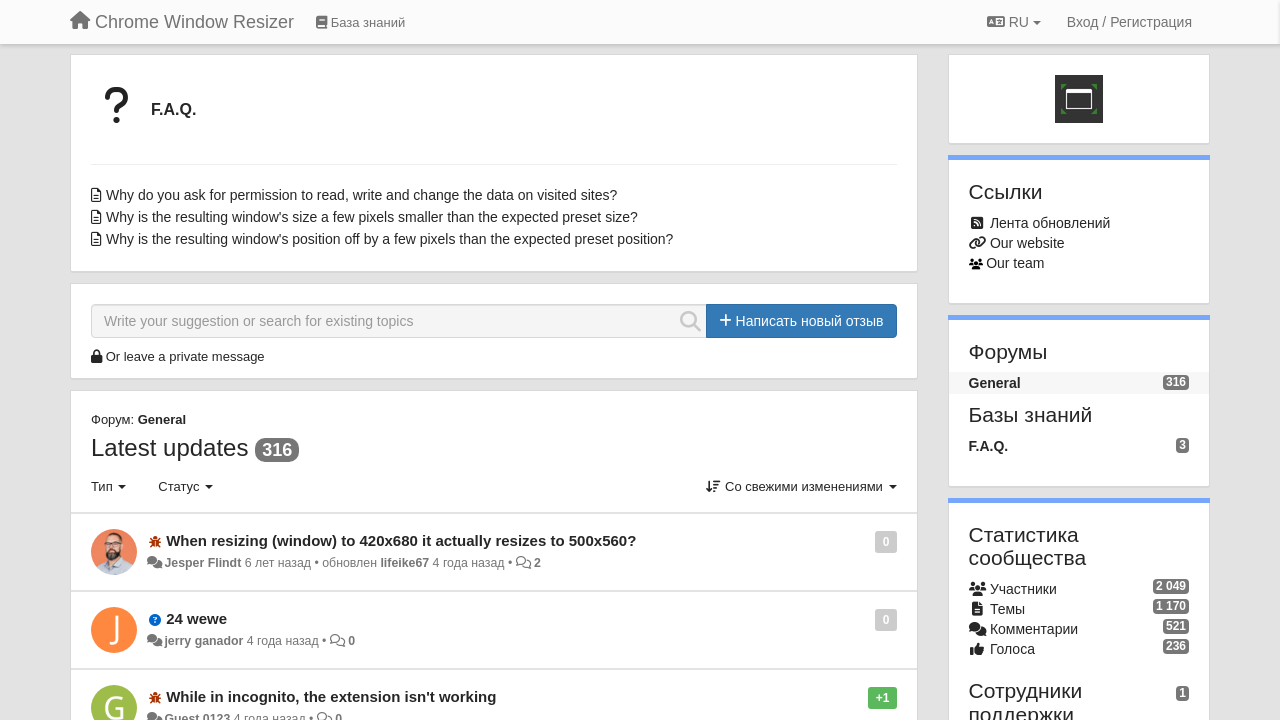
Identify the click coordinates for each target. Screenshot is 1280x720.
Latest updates (169, 447)
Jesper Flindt (202, 563)
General (162, 419)
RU (1014, 22)
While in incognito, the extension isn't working (331, 696)
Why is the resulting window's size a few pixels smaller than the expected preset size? (372, 217)
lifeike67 (404, 563)
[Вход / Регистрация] (1129, 22)
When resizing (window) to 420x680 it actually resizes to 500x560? (401, 540)
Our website (1027, 243)
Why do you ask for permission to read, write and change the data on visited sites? (361, 195)
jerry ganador (203, 641)
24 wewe (196, 618)
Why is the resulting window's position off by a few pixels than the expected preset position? (389, 239)
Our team (1015, 263)
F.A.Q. (173, 109)
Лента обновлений (1050, 223)
